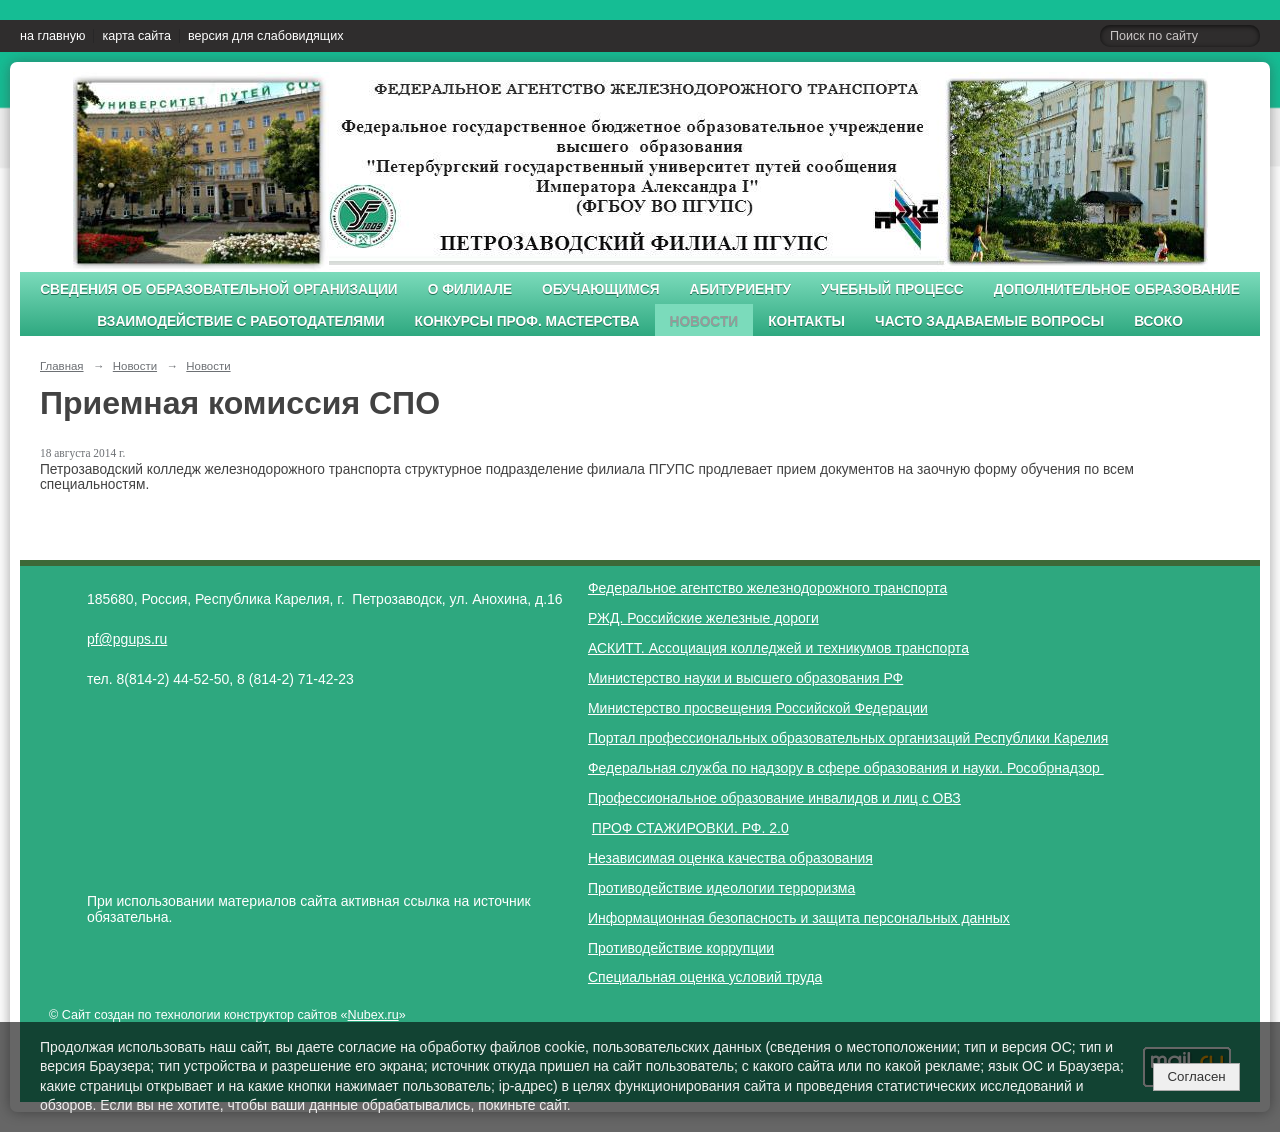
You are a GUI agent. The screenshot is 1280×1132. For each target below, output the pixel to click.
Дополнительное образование (1117, 289)
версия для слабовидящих (265, 36)
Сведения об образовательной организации (219, 289)
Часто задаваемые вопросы (989, 321)
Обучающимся (600, 289)
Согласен (1196, 1076)
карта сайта (136, 36)
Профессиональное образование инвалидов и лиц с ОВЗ (774, 798)
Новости (704, 321)
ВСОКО (1158, 321)
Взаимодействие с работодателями (240, 321)
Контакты (806, 321)
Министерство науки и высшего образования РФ (745, 678)
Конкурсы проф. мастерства (527, 321)
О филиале (470, 289)
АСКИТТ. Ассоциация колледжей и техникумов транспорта (778, 648)
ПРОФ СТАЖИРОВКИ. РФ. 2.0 (690, 828)
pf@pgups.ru (127, 639)
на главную (52, 36)
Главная (62, 366)
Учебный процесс (892, 289)
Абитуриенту (741, 289)
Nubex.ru (373, 1015)
